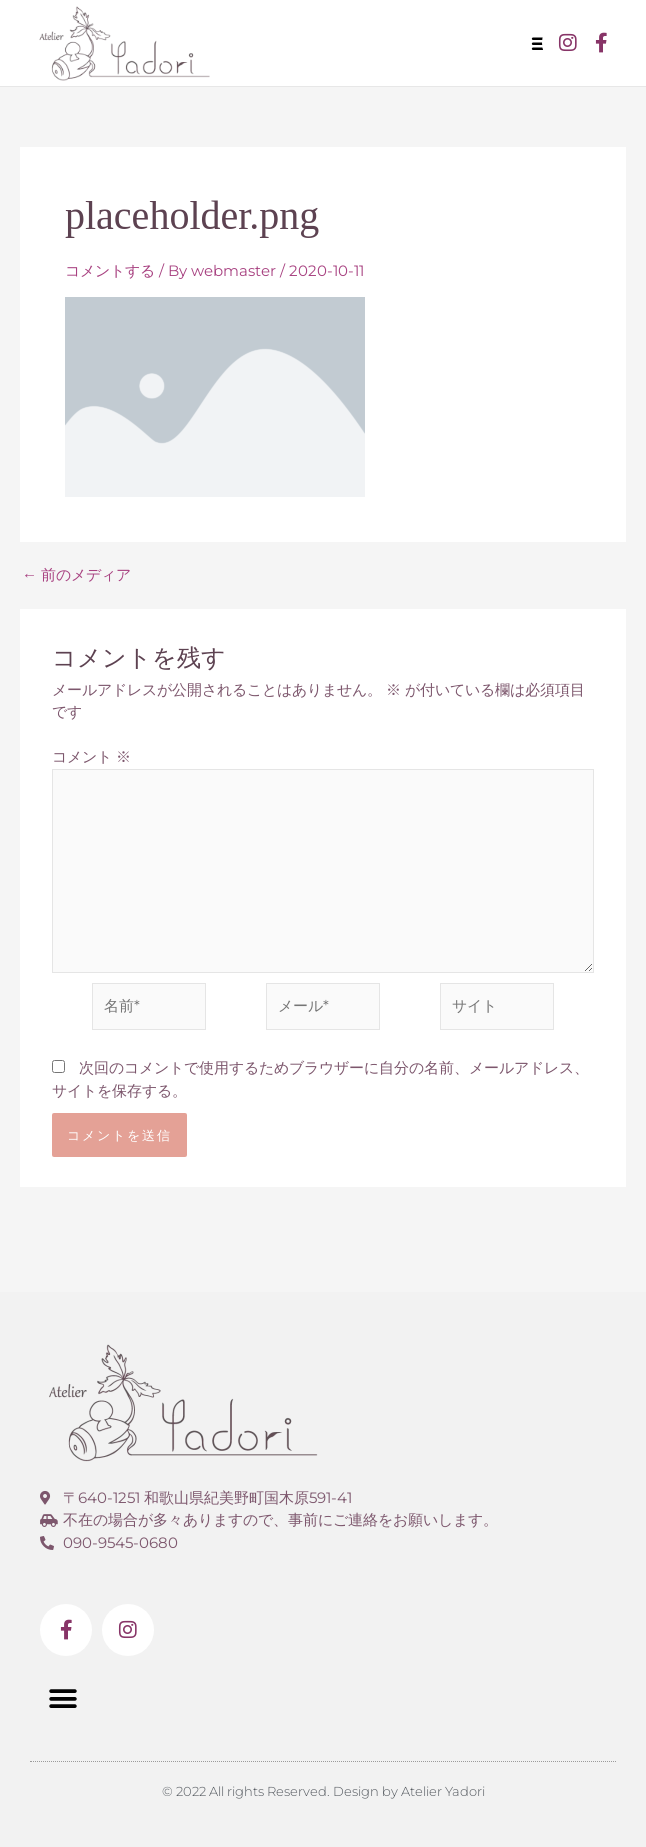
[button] (541, 43)
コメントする (110, 270)
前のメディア (76, 574)
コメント (91, 756)
